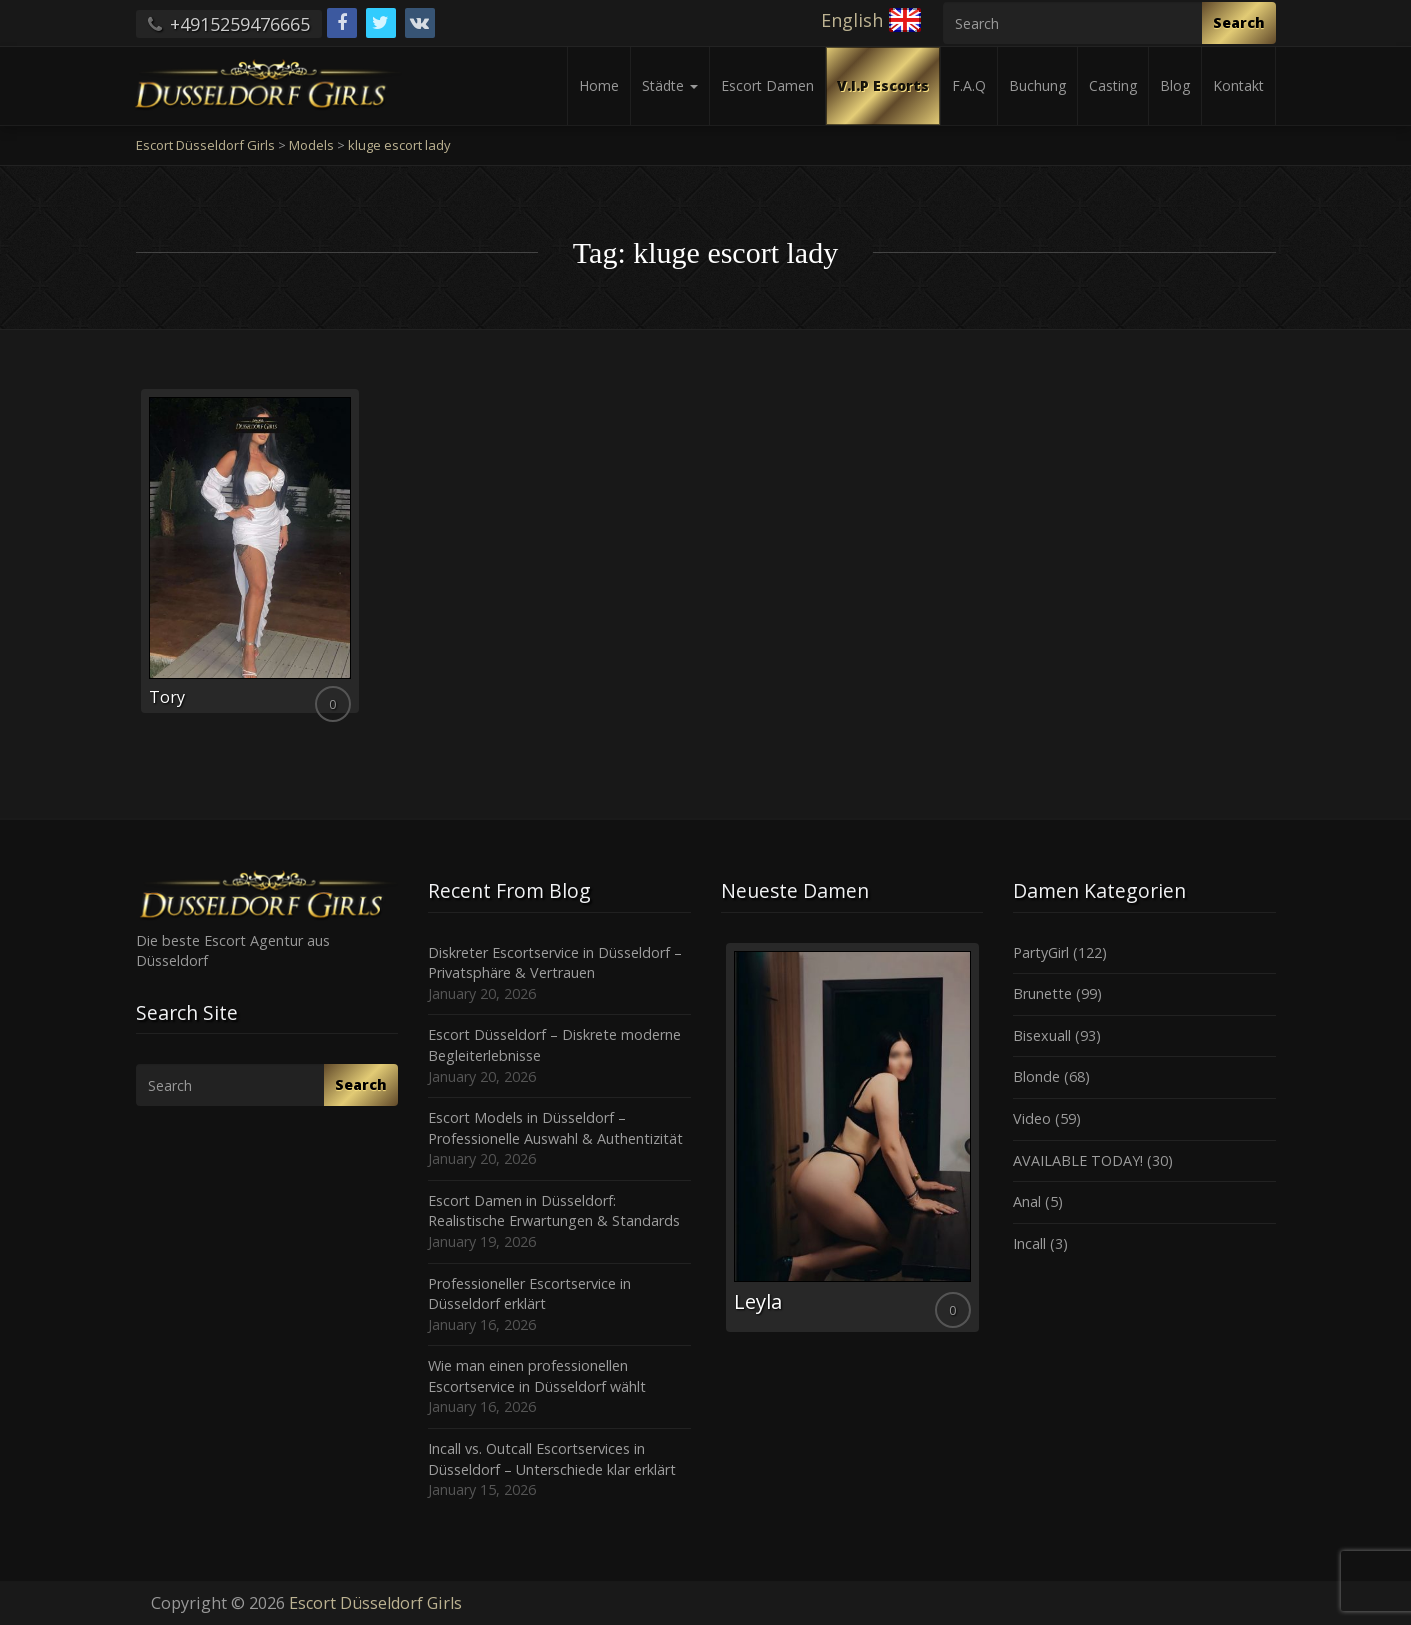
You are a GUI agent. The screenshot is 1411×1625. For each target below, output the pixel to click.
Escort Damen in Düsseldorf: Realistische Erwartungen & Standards (554, 1211)
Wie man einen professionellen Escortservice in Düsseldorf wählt (537, 1376)
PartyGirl (1041, 952)
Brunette (1042, 993)
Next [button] (983, 1145)
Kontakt (1238, 85)
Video (1032, 1118)
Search (1239, 22)
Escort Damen (767, 85)
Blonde (1036, 1076)
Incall (1029, 1243)
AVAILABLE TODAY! (1078, 1160)
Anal (1027, 1201)
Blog (1175, 85)
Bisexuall (1042, 1035)
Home (599, 85)
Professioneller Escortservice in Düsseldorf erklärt (529, 1294)
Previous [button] (721, 1145)
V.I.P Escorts (883, 85)
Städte (670, 85)
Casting (1113, 85)
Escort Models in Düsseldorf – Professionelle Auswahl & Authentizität (555, 1128)
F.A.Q (969, 85)
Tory (167, 697)
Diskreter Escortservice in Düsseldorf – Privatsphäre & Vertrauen (555, 963)
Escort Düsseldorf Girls (375, 1603)
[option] (852, 1137)
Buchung (1037, 85)
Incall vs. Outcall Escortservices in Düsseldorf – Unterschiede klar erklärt (552, 1459)
